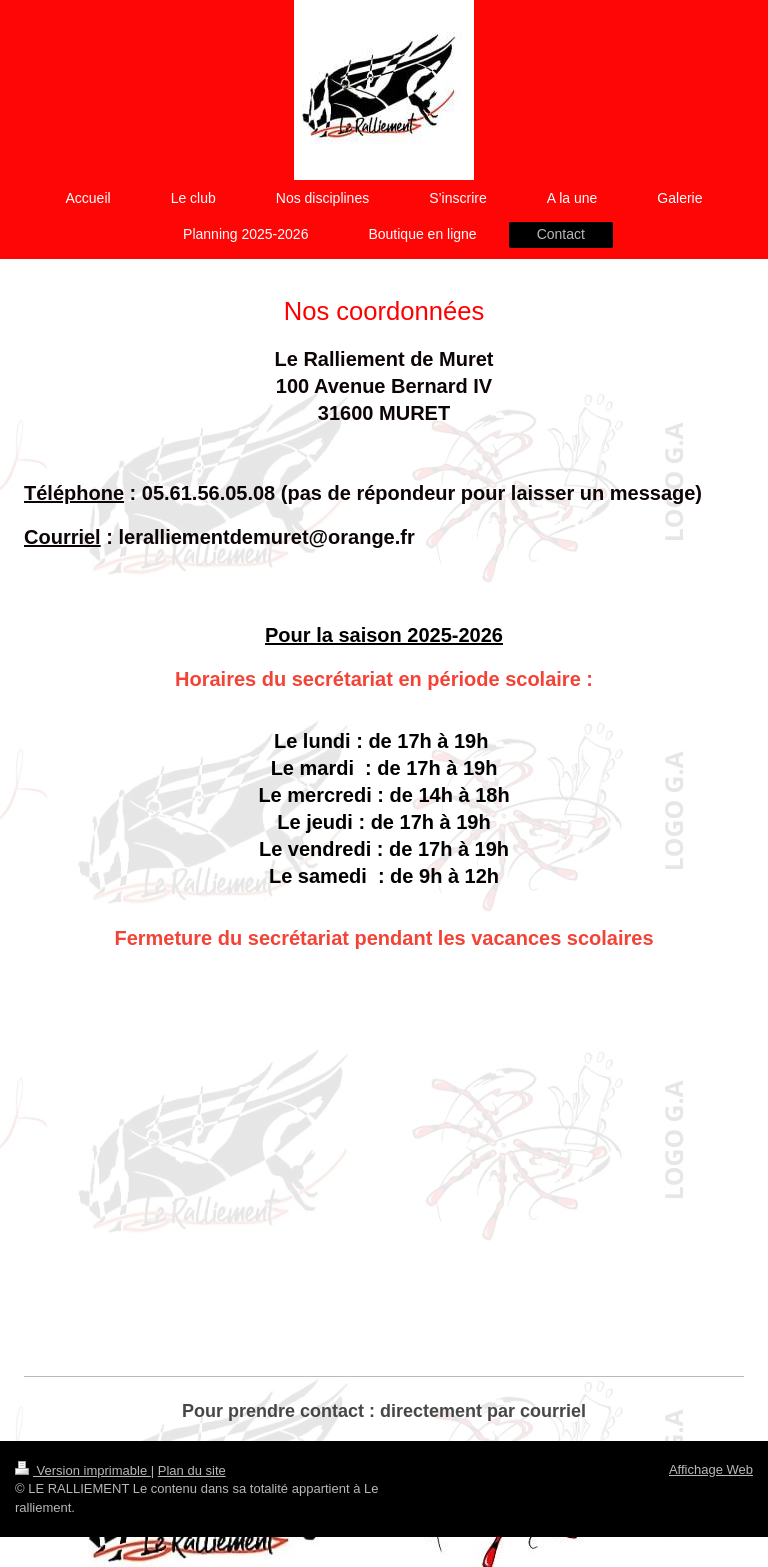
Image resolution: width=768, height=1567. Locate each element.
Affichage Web (711, 1469)
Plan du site (192, 1470)
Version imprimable (83, 1470)
